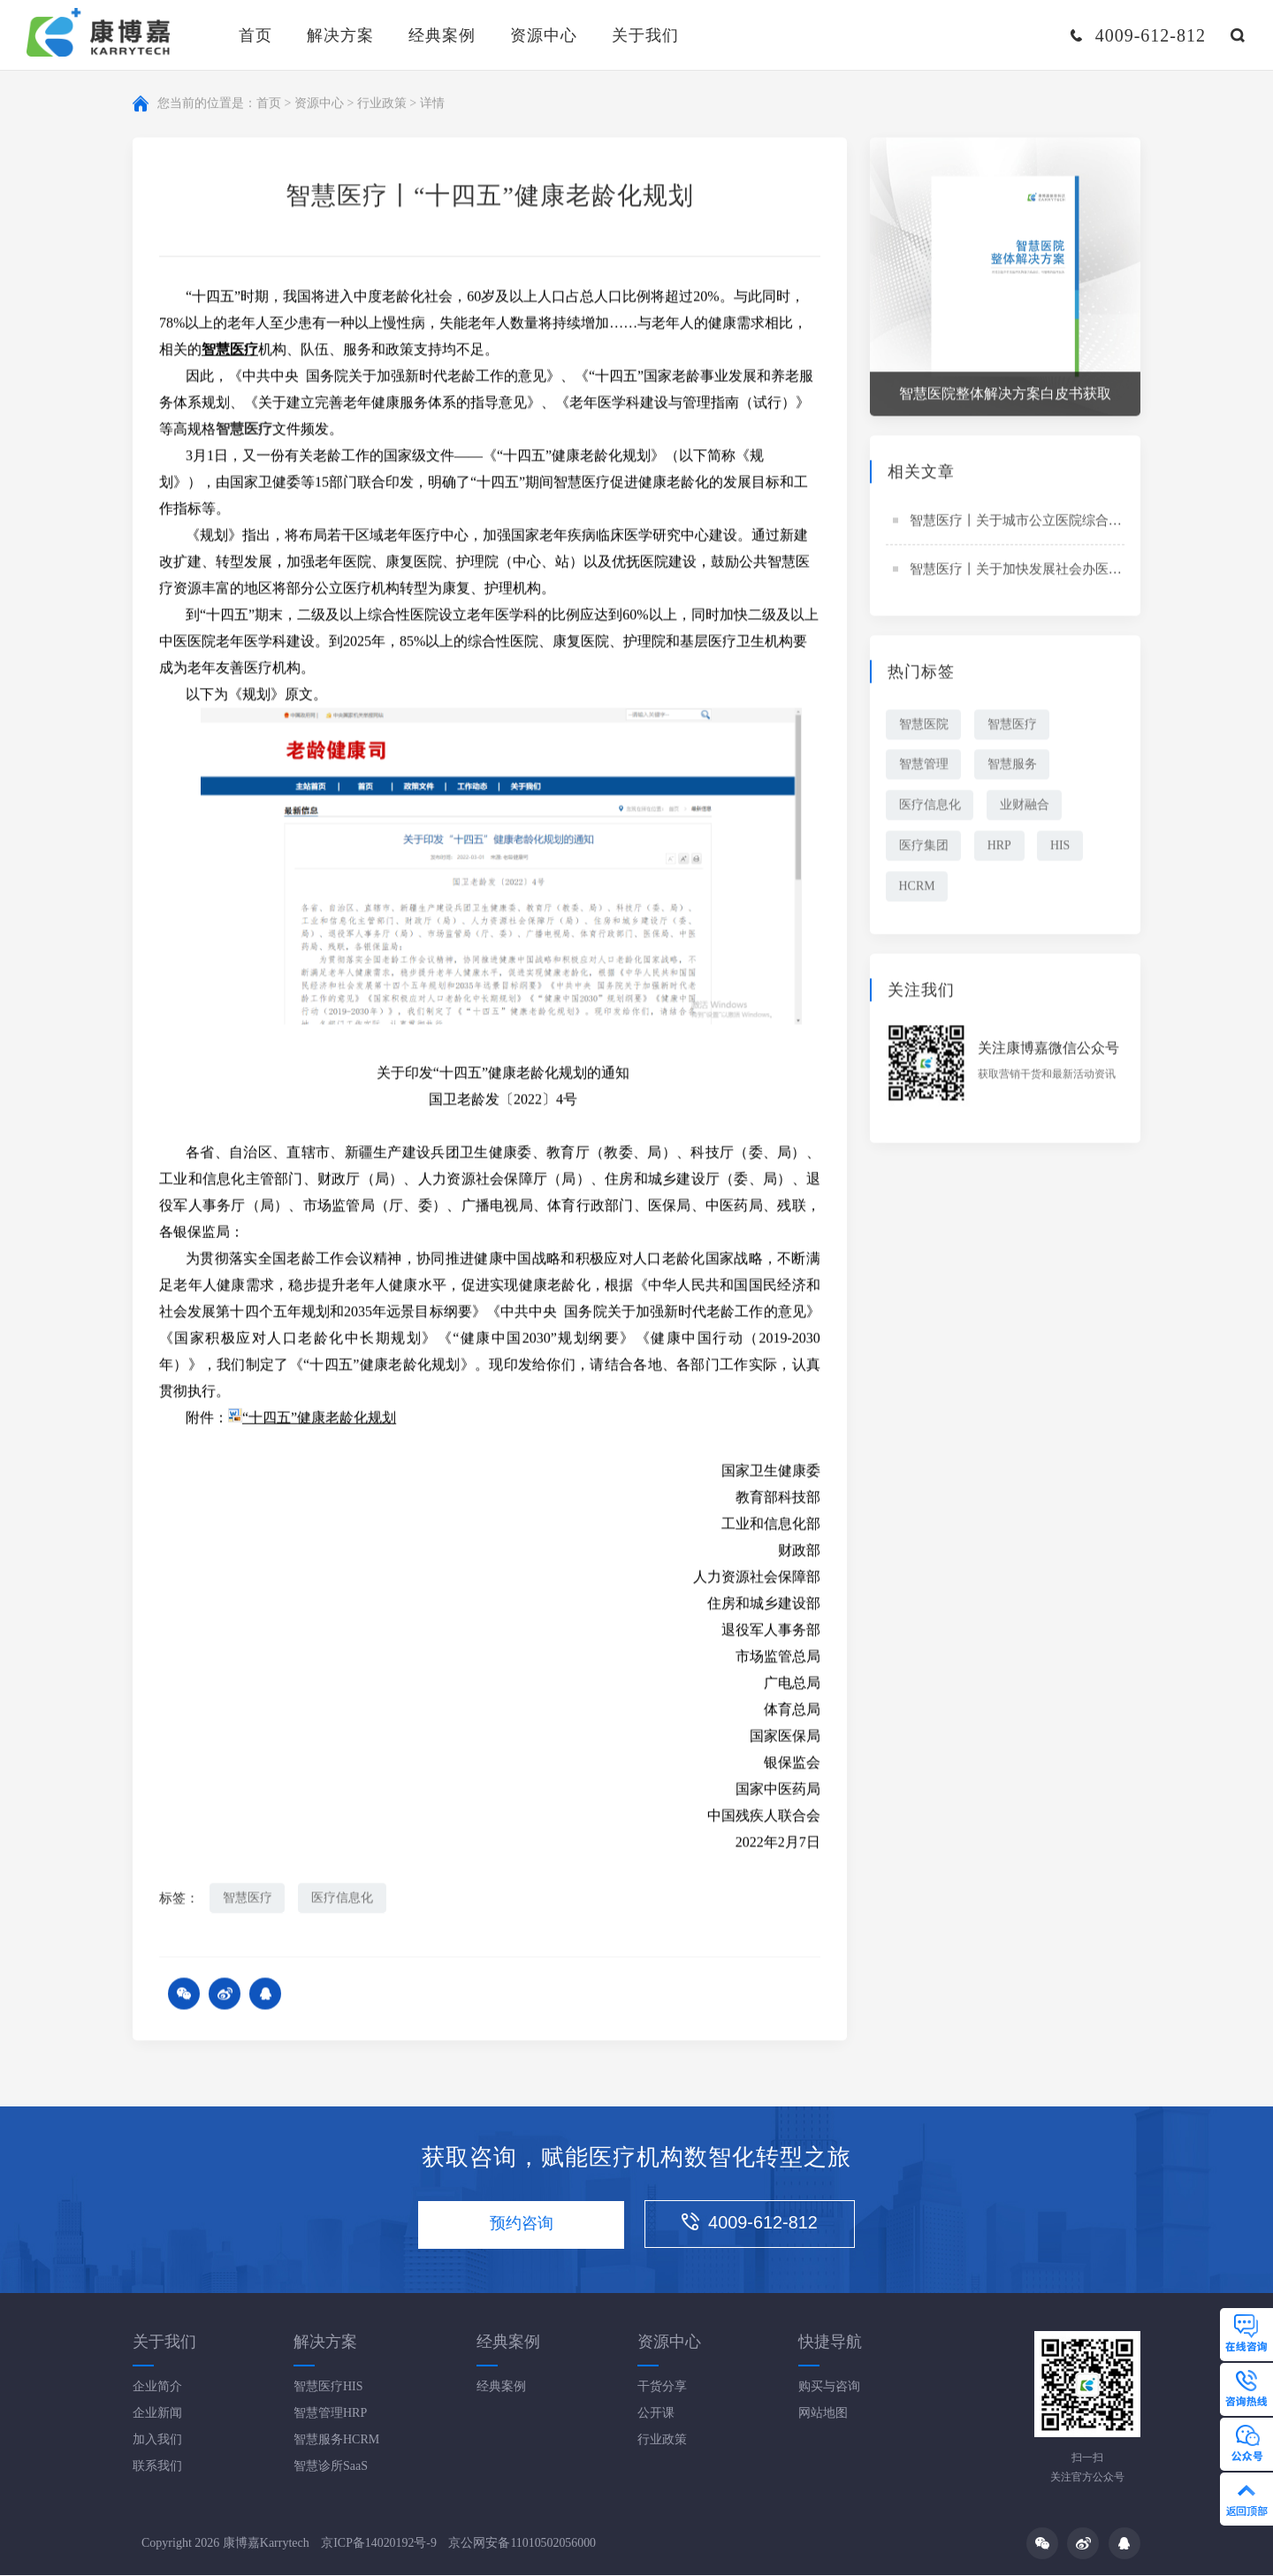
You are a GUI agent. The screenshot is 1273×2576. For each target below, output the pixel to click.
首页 (255, 35)
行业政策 (382, 104)
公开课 (656, 2413)
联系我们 (157, 2466)
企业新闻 (157, 2413)
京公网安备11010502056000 (523, 2543)
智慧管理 (924, 767)
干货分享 (662, 2387)
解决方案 (340, 35)
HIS (1062, 848)
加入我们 (157, 2440)
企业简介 (157, 2387)
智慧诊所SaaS (330, 2466)
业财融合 (1025, 807)
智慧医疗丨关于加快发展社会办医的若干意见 (1042, 571)
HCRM (917, 889)
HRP (1000, 848)
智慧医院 (924, 726)
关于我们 (645, 35)
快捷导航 (830, 2342)
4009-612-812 (752, 2224)
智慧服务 (1013, 767)
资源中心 (543, 35)
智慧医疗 (247, 1900)
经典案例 (442, 35)
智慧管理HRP (330, 2413)
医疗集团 (924, 848)
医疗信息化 (343, 1900)
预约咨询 (521, 2226)
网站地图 (823, 2413)
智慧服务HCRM (336, 2440)
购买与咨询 (829, 2387)
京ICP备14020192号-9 (379, 2543)
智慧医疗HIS (328, 2387)
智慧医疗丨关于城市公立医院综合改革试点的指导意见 (1069, 523)
